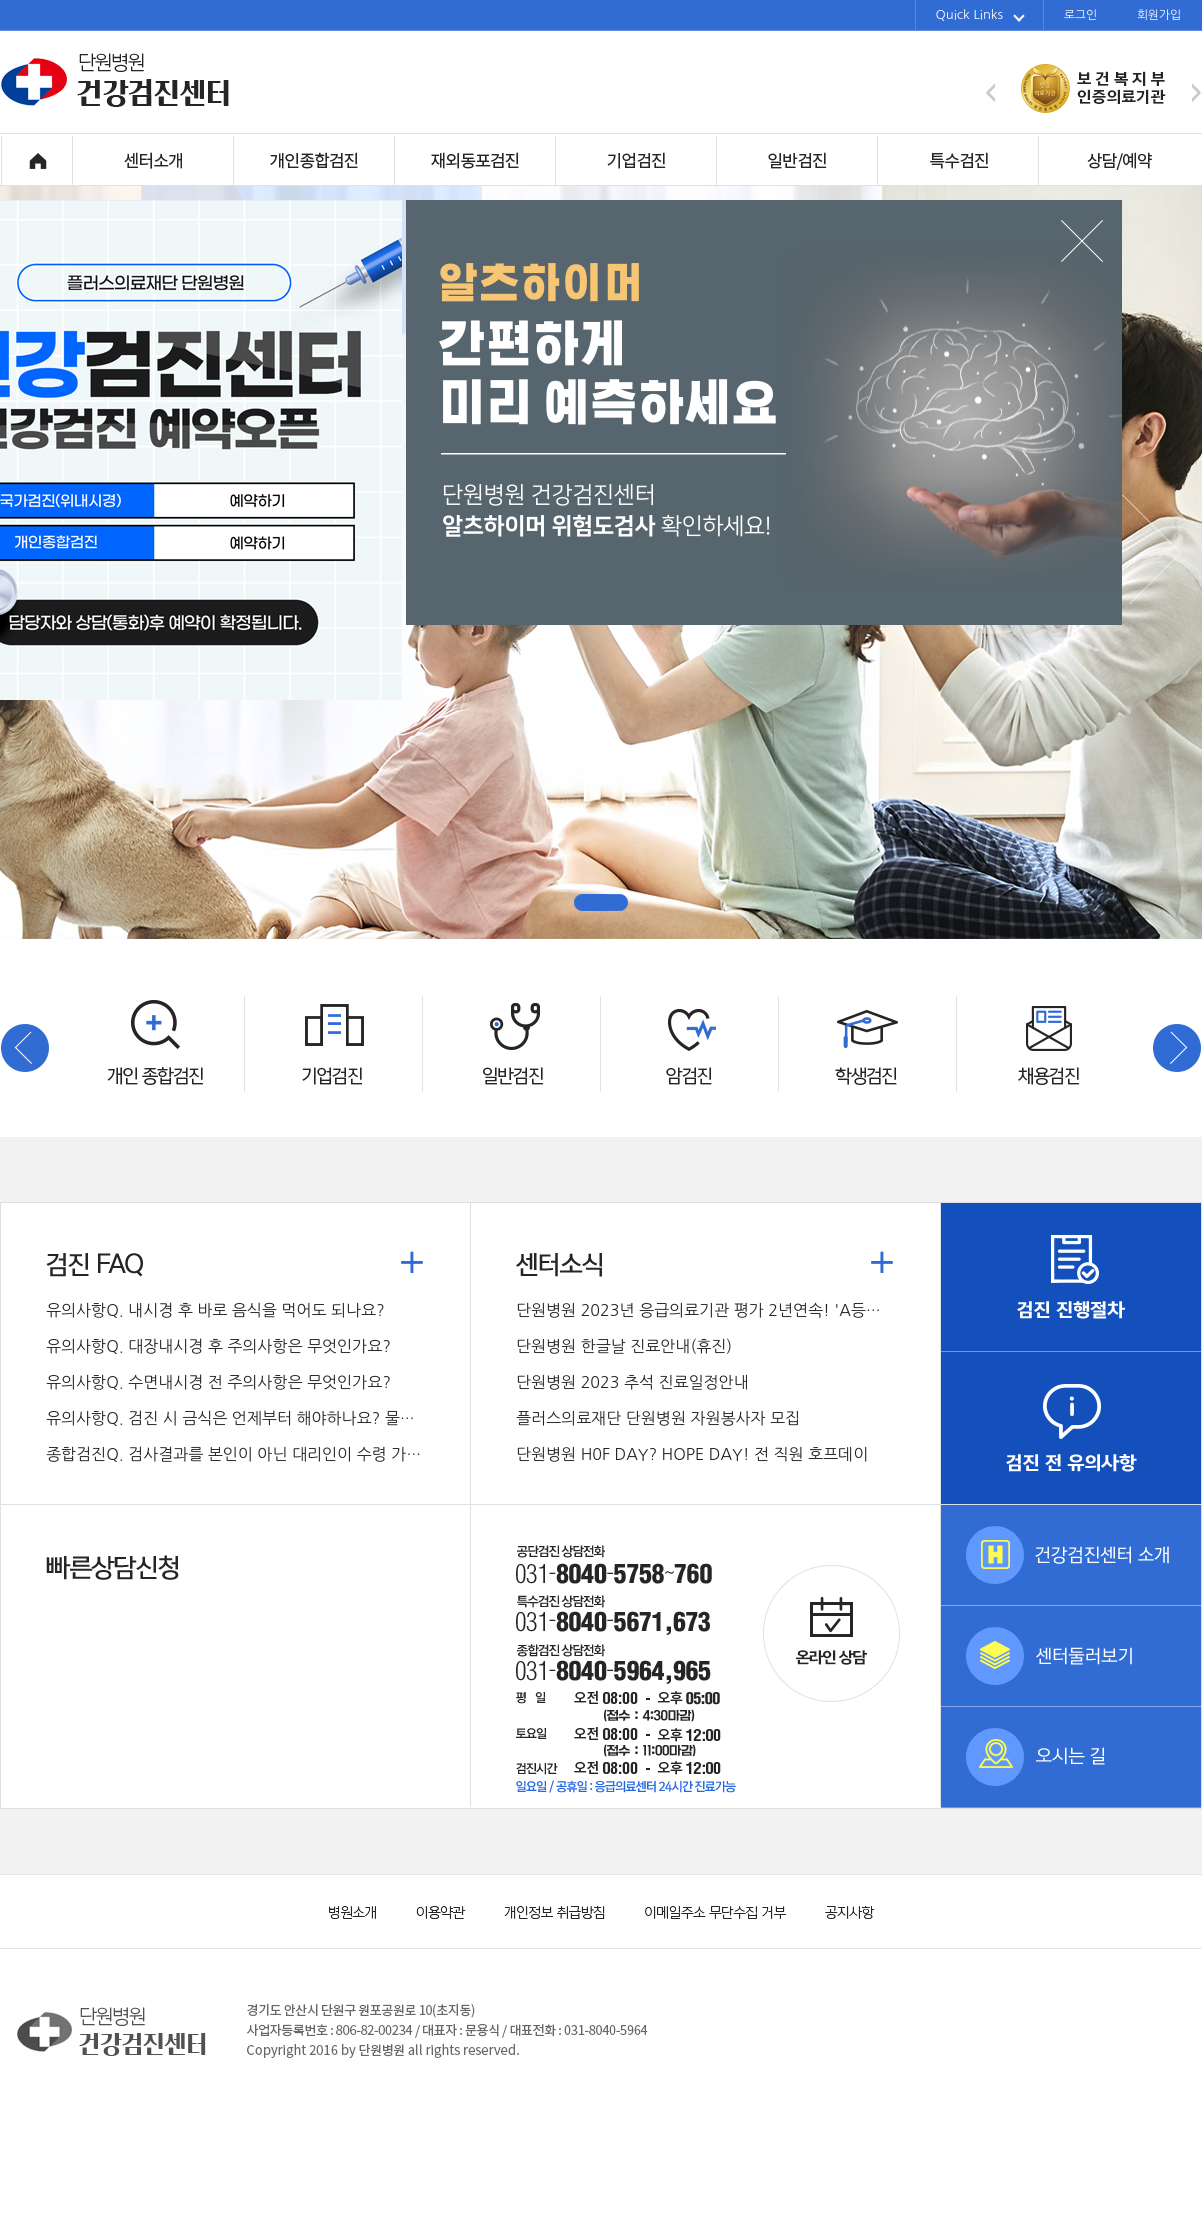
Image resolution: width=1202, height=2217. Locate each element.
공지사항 (836, 1910)
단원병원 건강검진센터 (116, 104)
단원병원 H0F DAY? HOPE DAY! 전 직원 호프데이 (692, 1454)
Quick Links (980, 15)
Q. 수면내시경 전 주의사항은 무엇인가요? (218, 1382)
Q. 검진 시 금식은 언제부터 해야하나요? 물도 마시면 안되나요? (235, 1418)
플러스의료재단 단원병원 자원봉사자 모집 (658, 1418)
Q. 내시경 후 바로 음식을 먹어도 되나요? (215, 1310)
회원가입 (1159, 15)
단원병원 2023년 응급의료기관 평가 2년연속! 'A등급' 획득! (705, 1310)
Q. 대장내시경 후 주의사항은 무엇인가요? (218, 1346)
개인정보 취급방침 (546, 1910)
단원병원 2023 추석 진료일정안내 (632, 1382)
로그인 (1080, 15)
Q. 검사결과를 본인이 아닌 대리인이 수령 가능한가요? (235, 1454)
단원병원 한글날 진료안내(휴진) (624, 1346)
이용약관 (431, 1910)
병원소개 (351, 1910)
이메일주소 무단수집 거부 (706, 1910)
